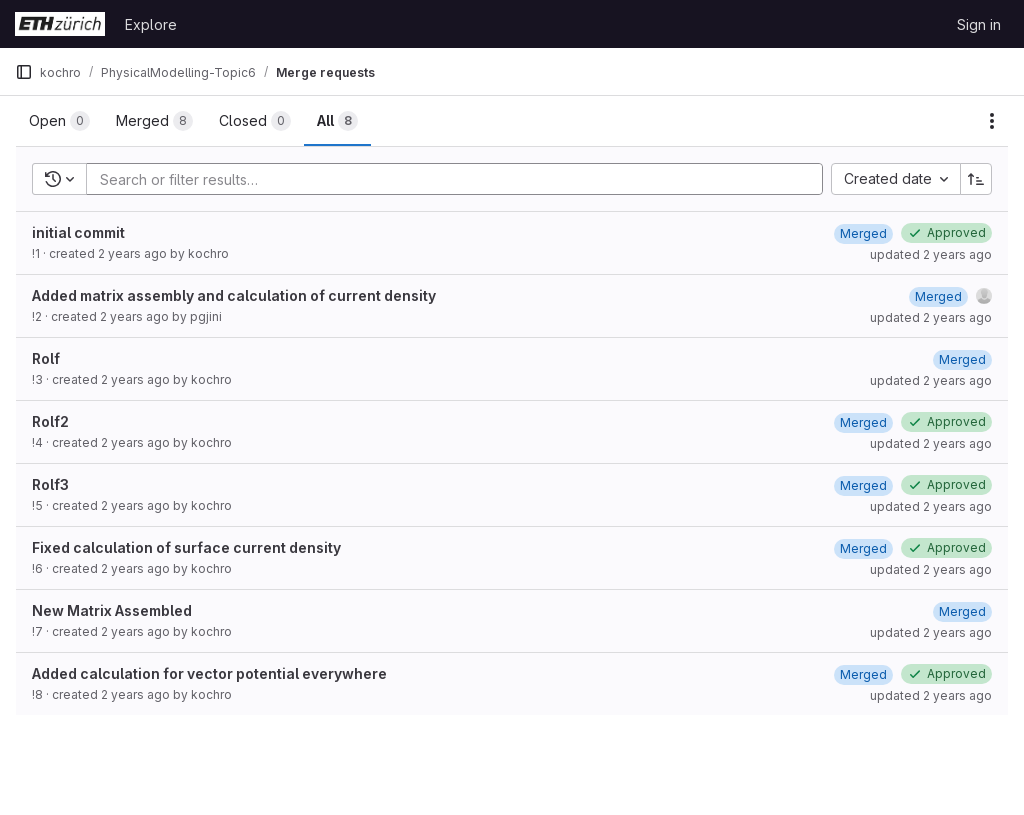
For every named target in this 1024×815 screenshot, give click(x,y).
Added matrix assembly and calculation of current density (234, 295)
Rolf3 (50, 484)
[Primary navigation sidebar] (24, 72)
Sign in (979, 24)
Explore (151, 24)
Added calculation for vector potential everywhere (209, 673)
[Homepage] (60, 24)
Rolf (46, 358)
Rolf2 (50, 421)
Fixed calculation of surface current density (186, 547)
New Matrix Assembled (112, 610)
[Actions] (992, 121)
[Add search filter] (460, 179)
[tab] (59, 121)
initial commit (78, 232)
